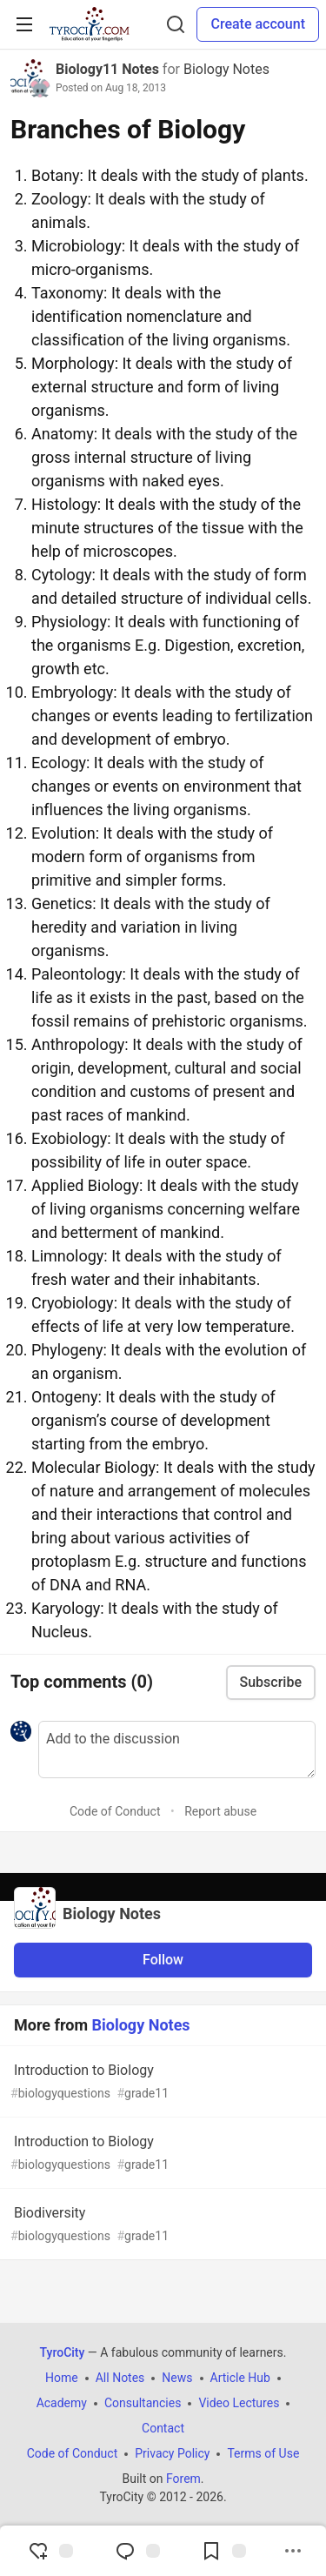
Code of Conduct (115, 1811)
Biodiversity (161, 2225)
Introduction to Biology (161, 2082)
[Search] (175, 24)
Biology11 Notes (107, 69)
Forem (183, 2479)
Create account (257, 24)
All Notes (120, 2378)
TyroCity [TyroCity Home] (62, 2352)
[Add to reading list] (223, 2551)
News (177, 2378)
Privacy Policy (172, 2453)
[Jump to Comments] (137, 2551)
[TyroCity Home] (89, 24)
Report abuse (220, 1811)
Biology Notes (226, 69)
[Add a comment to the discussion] (177, 1749)
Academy (62, 2403)
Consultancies (142, 2403)
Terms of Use (263, 2453)
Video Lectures (238, 2403)
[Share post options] (293, 2550)
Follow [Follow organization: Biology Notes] (163, 1959)
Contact (163, 2428)
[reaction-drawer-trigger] (50, 2551)
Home (61, 2378)
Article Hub (240, 2378)
